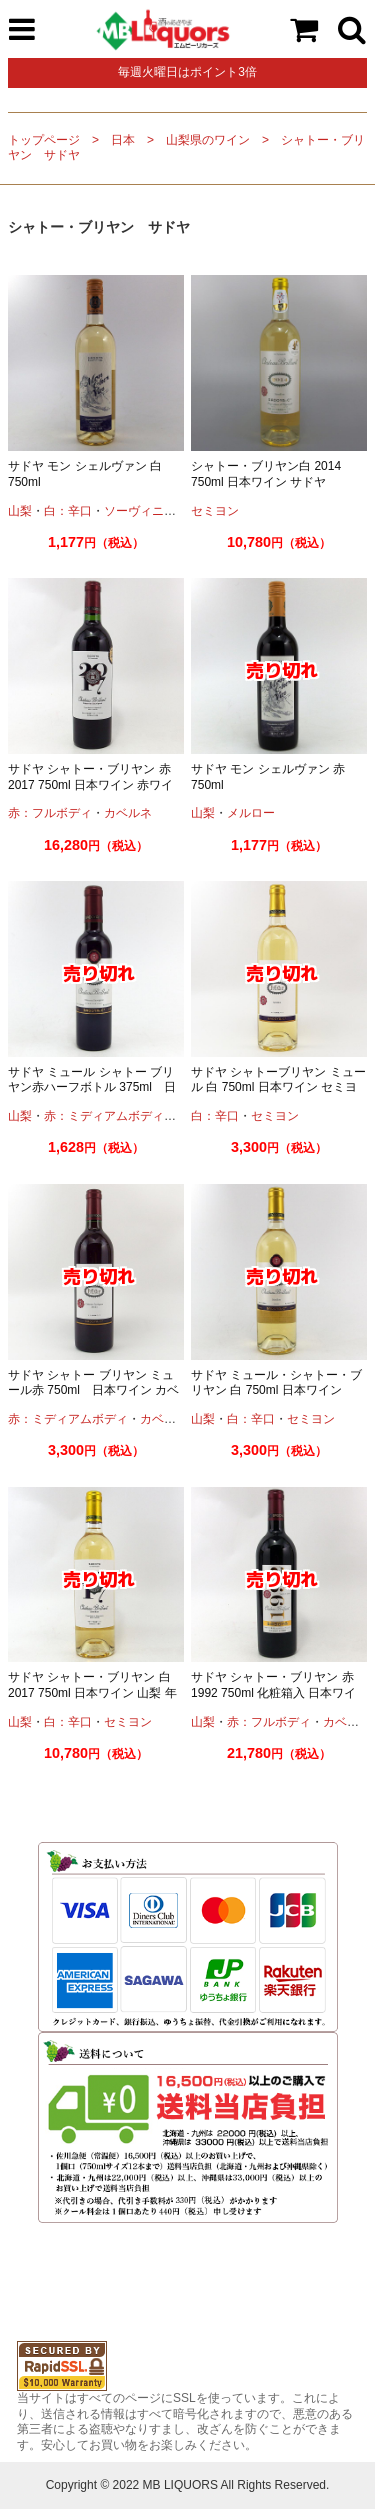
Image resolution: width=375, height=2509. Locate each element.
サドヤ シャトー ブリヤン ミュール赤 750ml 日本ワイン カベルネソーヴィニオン (93, 1390)
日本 (123, 140)
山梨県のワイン (208, 140)
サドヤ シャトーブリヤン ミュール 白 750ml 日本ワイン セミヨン (278, 1087)
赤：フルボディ (50, 813)
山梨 (20, 511)
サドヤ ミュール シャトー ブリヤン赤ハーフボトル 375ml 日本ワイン (92, 1087)
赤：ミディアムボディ (104, 1116)
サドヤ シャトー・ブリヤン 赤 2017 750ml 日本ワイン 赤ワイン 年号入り (90, 784)
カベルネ (128, 813)
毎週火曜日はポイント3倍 (187, 72)
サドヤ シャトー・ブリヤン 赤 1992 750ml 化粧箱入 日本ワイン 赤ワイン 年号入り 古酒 (273, 1692)
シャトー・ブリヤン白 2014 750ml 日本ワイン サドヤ (272, 474)
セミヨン (215, 511)
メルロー (251, 813)
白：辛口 (68, 511)
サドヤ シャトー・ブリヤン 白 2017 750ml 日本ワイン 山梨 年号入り (92, 1692)
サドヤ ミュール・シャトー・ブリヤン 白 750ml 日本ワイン (276, 1383)
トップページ (44, 140)
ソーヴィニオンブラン (164, 511)
